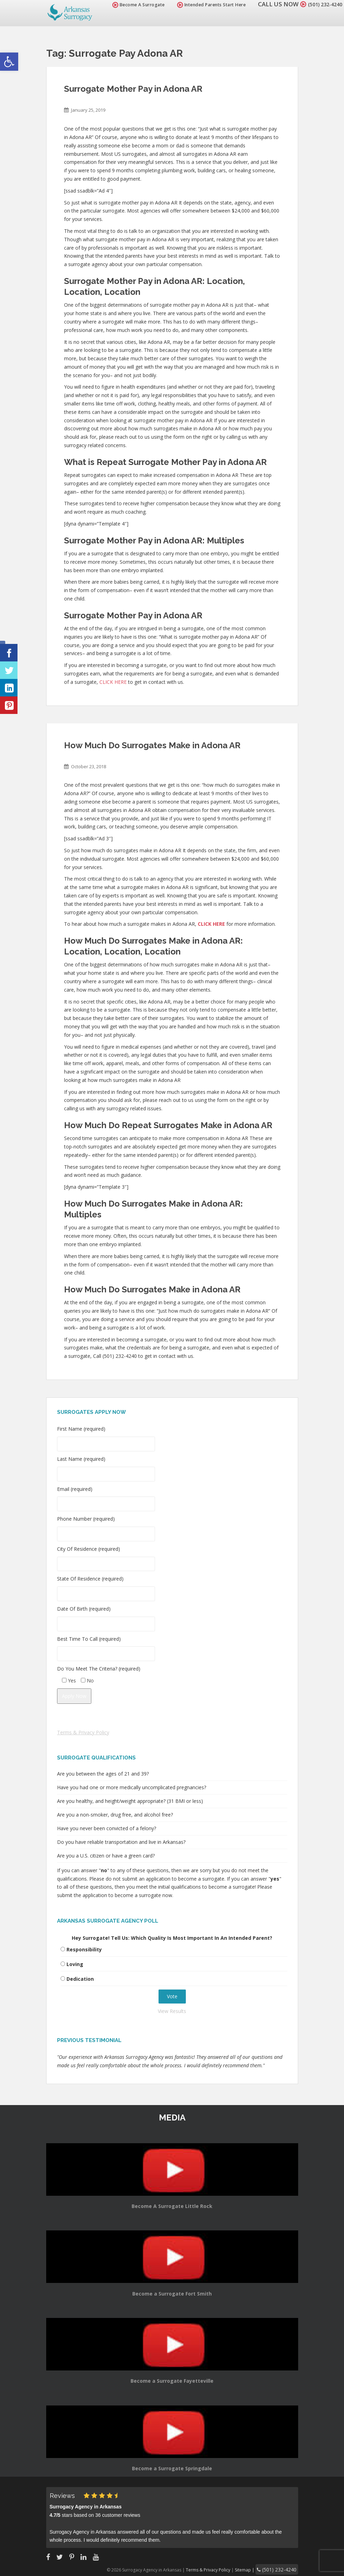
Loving (74, 1964)
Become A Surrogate (130, 5)
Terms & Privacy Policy (83, 1732)
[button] (9, 62)
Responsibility (84, 1949)
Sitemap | (254, 2569)
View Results (172, 2011)
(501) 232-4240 (321, 4)
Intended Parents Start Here (203, 5)
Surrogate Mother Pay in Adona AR (133, 89)
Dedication (80, 1979)
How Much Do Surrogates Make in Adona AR (152, 745)
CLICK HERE (113, 682)
